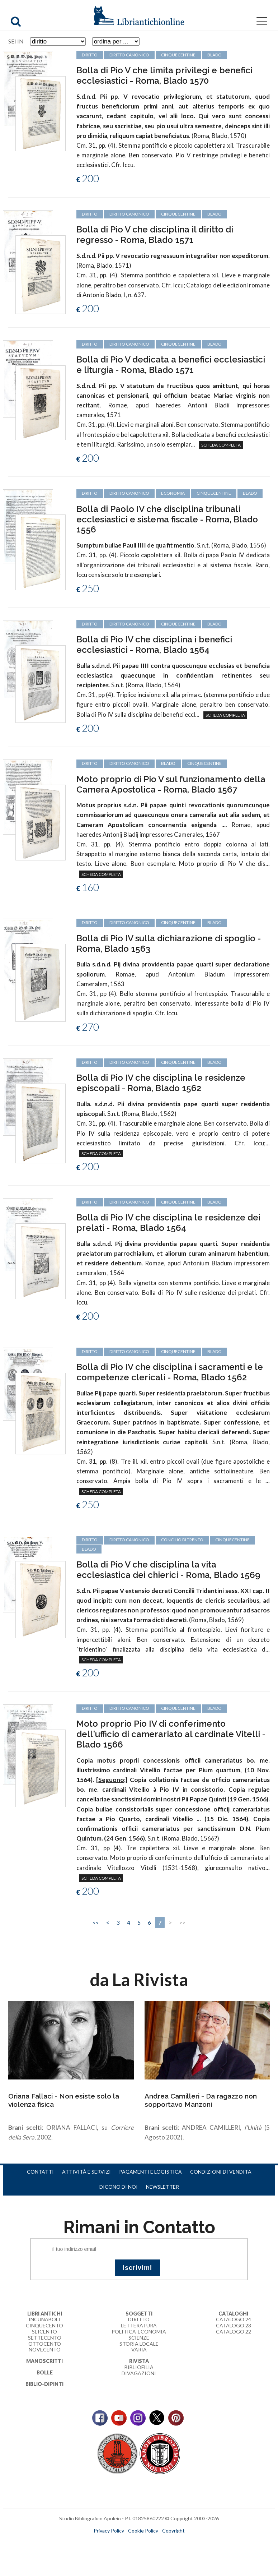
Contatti (40, 2172)
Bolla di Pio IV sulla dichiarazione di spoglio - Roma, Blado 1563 (168, 943)
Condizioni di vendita (220, 2172)
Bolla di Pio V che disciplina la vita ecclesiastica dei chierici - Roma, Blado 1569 (168, 1569)
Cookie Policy (143, 2530)
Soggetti (139, 2313)
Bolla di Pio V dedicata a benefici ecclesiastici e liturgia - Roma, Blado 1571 (170, 364)
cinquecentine (178, 344)
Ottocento (44, 2344)
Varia (139, 2349)
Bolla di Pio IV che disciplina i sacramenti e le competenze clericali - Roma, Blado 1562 (169, 1372)
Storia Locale (139, 2344)
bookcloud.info (152, 2542)
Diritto (139, 2319)
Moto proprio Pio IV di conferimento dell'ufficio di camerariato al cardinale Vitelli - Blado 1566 (170, 1734)
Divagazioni (139, 2373)
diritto (90, 344)
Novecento (45, 2349)
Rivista (139, 2361)
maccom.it (117, 2542)
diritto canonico (129, 344)
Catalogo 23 (233, 2325)
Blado (214, 344)
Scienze (138, 2338)
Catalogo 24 (233, 2319)
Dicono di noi (118, 2187)
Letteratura (139, 2325)
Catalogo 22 (233, 2331)
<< (96, 1922)
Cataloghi (233, 2313)
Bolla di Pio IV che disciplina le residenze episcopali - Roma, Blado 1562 (160, 1082)
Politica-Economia (139, 2331)
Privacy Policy (109, 2530)
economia (173, 493)
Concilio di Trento (182, 1539)
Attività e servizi (86, 2172)
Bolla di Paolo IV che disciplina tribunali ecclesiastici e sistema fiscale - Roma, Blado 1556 (167, 519)
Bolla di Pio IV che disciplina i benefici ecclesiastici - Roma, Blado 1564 (154, 644)
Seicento (44, 2331)
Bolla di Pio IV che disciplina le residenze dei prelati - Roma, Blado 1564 (168, 1222)
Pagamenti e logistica (150, 2172)
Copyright (173, 2530)
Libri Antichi (44, 2313)
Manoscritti (44, 2361)
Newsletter (162, 2187)
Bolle (45, 2372)
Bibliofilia (139, 2367)
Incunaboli (44, 2319)
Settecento (44, 2338)
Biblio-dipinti (44, 2384)
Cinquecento (44, 2325)
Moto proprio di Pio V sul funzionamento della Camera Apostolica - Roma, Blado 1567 (170, 784)
